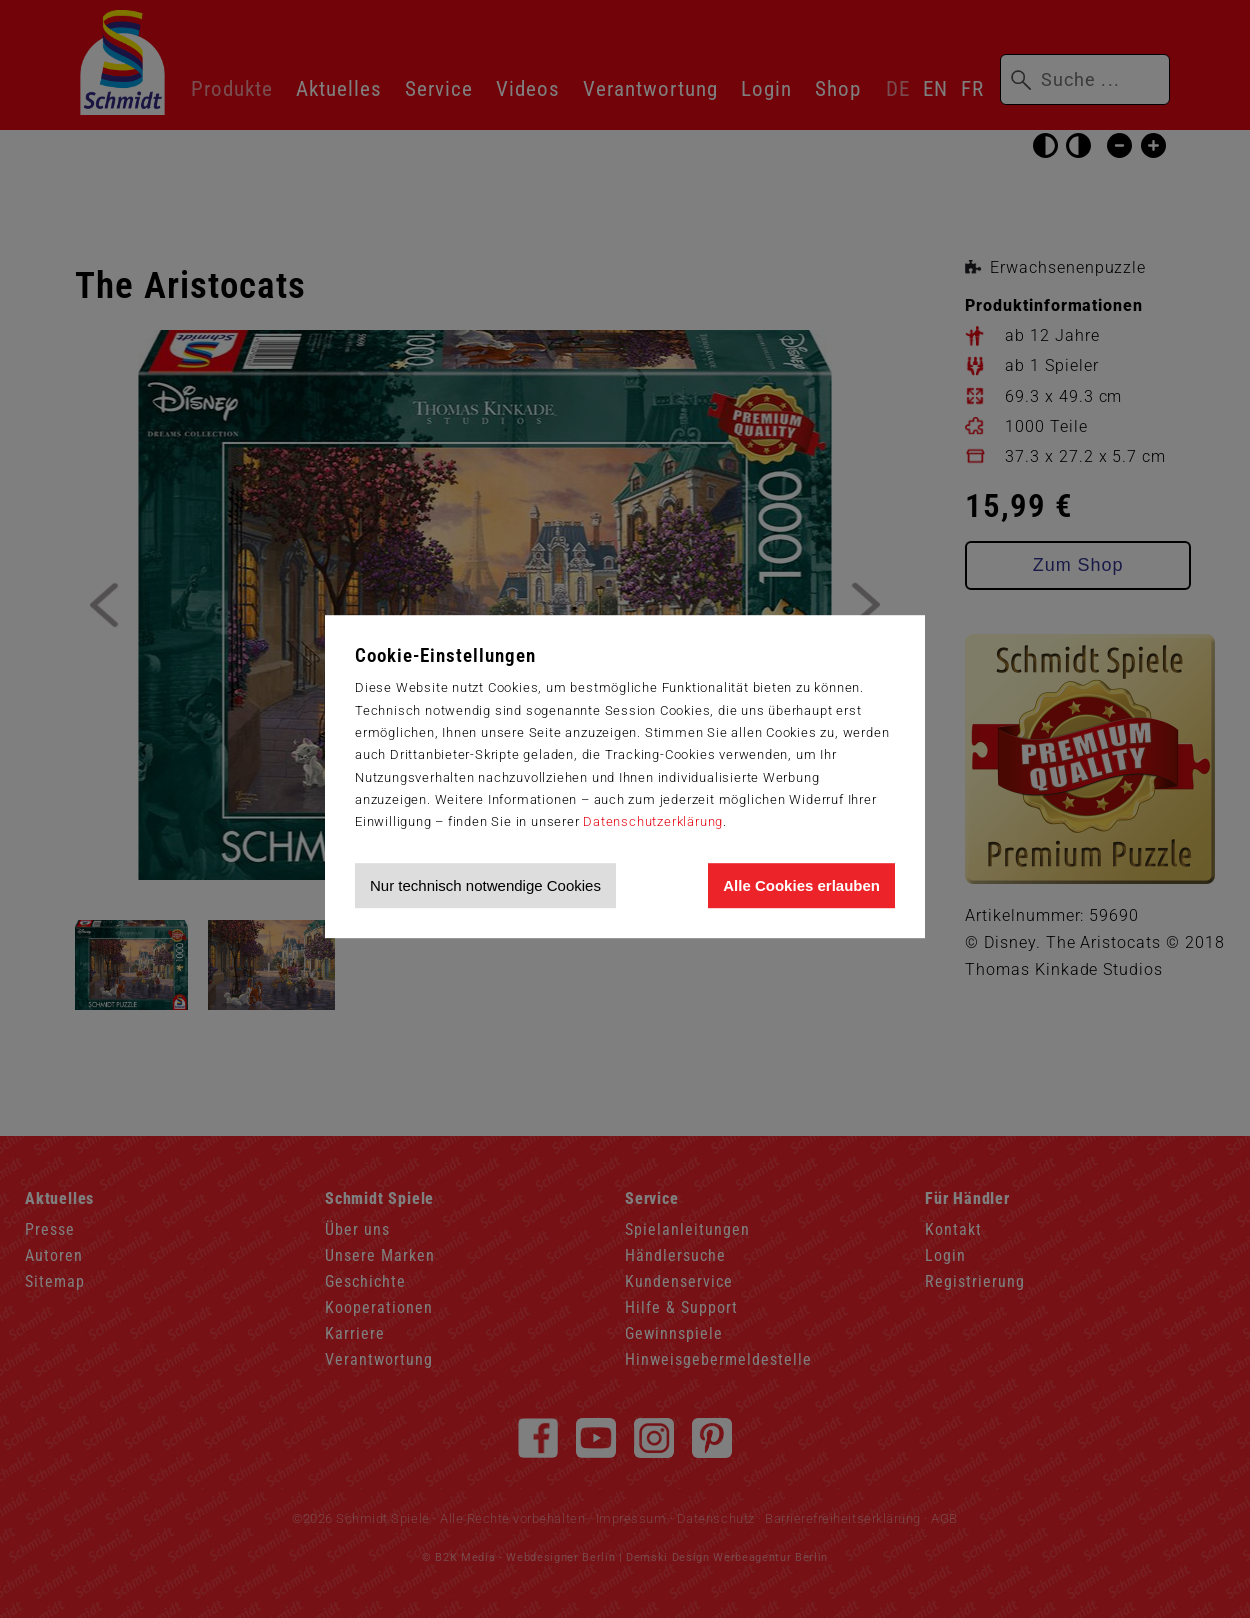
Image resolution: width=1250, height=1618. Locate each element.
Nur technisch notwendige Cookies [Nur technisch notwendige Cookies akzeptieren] (485, 885)
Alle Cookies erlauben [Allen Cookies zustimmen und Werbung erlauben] (801, 885)
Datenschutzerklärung (653, 821)
